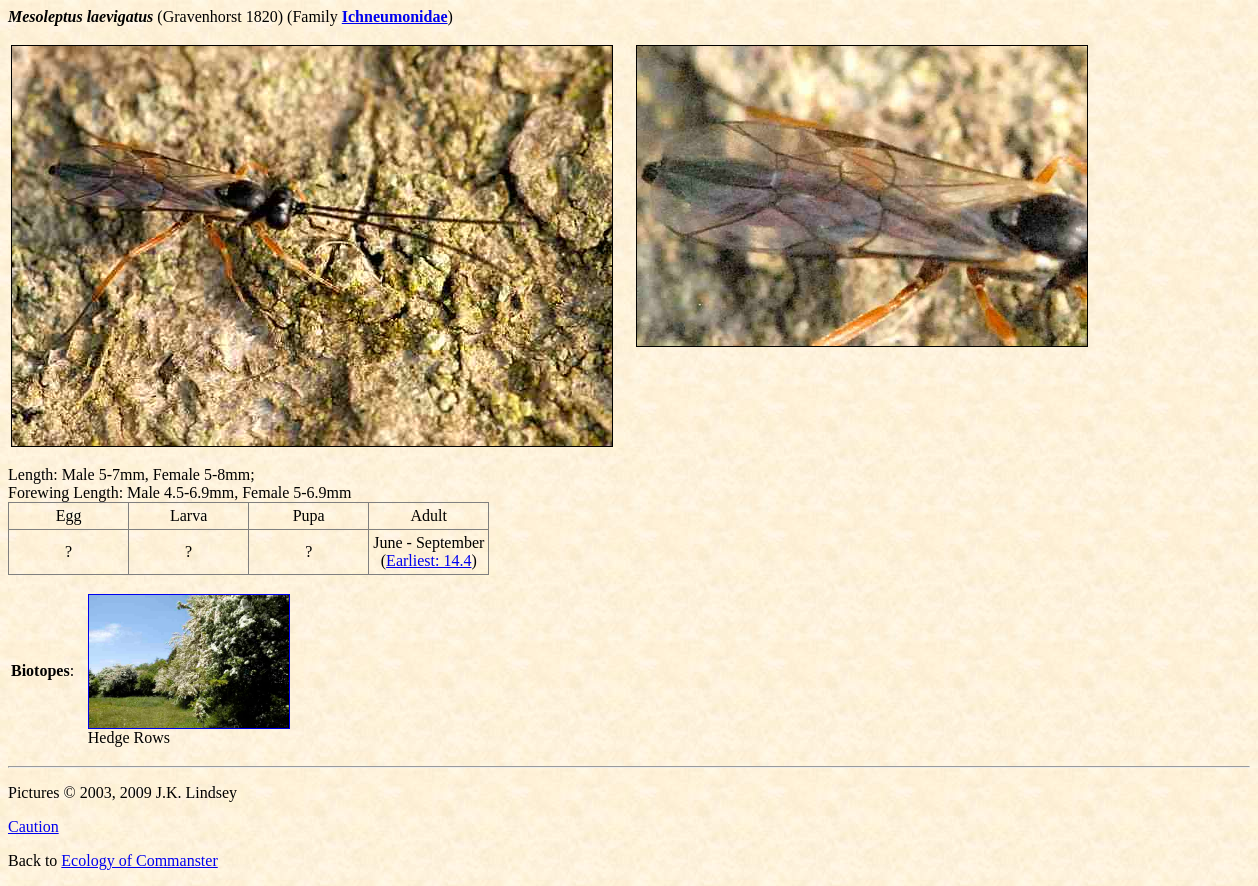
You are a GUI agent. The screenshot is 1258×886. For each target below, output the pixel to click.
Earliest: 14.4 (428, 560)
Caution (33, 826)
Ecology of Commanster (139, 860)
